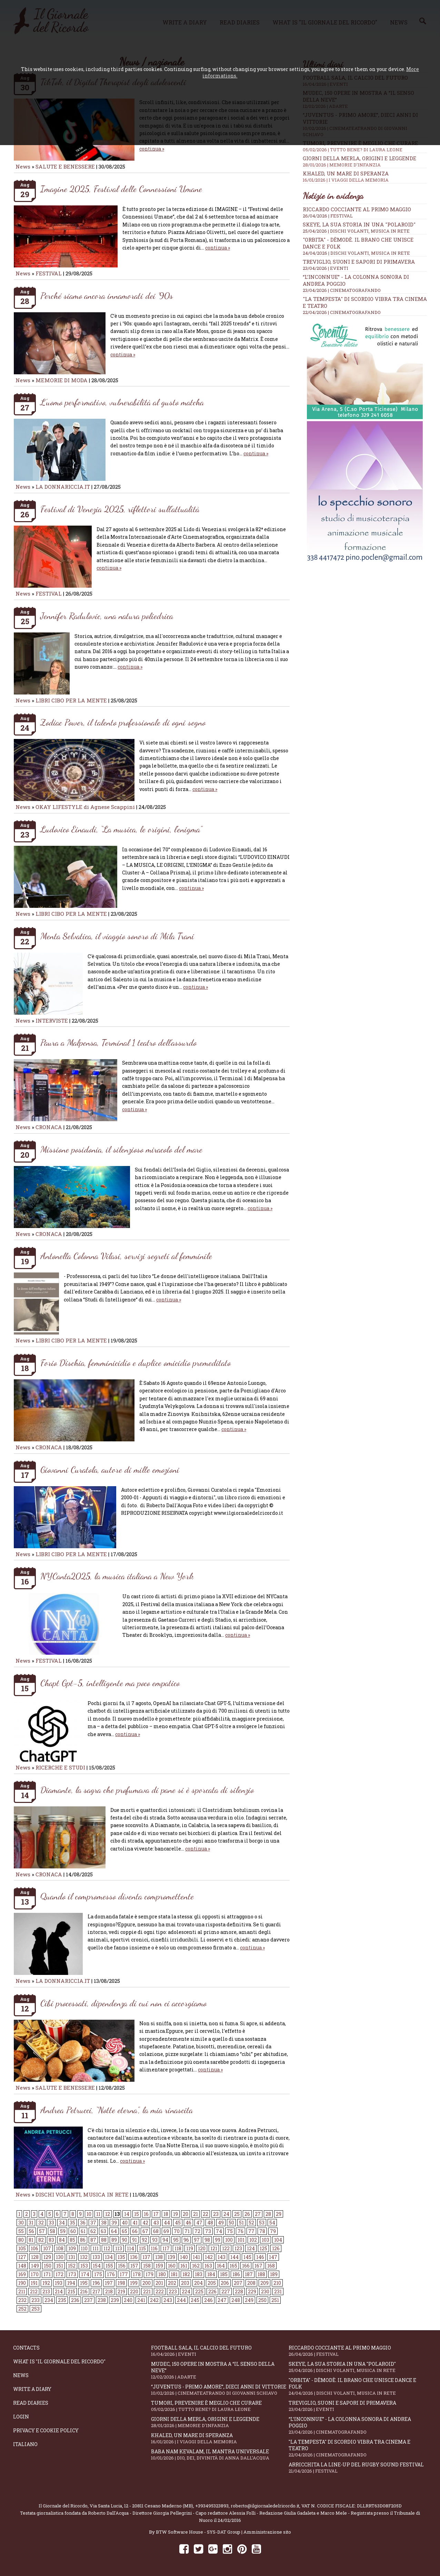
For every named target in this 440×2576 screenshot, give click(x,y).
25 (237, 2214)
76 (240, 2231)
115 (142, 2248)
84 (62, 2240)
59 (63, 2231)
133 (96, 2257)
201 (159, 2283)
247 (222, 2300)
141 (196, 2257)
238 (102, 2300)
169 (22, 2274)
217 (96, 2291)
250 (262, 2300)
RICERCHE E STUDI (60, 1767)
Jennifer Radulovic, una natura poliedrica (106, 615)
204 (198, 2283)
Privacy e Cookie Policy (46, 2430)
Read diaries (30, 2403)
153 (84, 2265)
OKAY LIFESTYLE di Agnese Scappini (85, 806)
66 (135, 2231)
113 (118, 2248)
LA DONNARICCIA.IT (63, 486)
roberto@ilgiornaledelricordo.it (265, 2506)
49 (221, 2222)
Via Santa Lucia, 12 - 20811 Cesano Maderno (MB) (141, 2506)
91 (134, 2240)
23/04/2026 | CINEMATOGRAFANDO (342, 290)
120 (202, 2248)
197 (109, 2283)
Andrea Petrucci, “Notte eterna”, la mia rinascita (116, 2110)
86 (83, 2240)
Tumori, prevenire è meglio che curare (365, 146)
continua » (151, 148)
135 (121, 2257)
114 (130, 2248)
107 (47, 2248)
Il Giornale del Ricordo (63, 2506)
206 (225, 2283)
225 (199, 2291)
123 (238, 2248)
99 (217, 2240)
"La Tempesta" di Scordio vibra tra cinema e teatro (358, 2448)
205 (212, 2283)
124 (251, 2248)
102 (253, 2240)
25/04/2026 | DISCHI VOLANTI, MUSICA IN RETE (356, 231)
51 (241, 2222)
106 (34, 2248)
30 (21, 2222)
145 (247, 2257)
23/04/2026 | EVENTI (325, 268)
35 (72, 2222)
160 (172, 2265)
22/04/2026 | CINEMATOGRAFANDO (342, 312)
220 (134, 2291)
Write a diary (32, 2389)
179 (149, 2274)
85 (72, 2240)
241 (141, 2300)
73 (208, 2231)
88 (104, 2240)
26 (247, 2214)
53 (261, 2222)
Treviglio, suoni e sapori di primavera (359, 261)
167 (258, 2265)
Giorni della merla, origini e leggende (365, 161)
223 (173, 2291)
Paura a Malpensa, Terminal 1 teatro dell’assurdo (118, 1042)
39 (114, 2222)
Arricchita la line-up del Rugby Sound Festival (358, 2467)
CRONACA (49, 1127)
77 (251, 2231)
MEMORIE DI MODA (62, 380)
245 (195, 2300)
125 (263, 2248)
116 (154, 2248)
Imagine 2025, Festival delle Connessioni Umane (121, 188)
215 (71, 2291)
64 (114, 2231)
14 (126, 2214)
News (23, 166)
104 (278, 2240)
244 (181, 2300)
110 (84, 2248)
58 (52, 2231)
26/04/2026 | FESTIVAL (328, 216)
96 (186, 2240)
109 (72, 2248)
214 (59, 2291)
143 (222, 2257)
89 (114, 2240)
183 (198, 2274)
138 (159, 2257)
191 (34, 2283)
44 (167, 2222)
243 (167, 2300)
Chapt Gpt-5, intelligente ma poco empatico (110, 1682)
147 (273, 2257)
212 (34, 2291)
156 (122, 2265)
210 (277, 2283)
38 (104, 2222)
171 (47, 2274)
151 (59, 2265)
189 (274, 2274)
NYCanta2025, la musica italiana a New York (117, 1576)
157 (134, 2265)
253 (35, 2308)
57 (42, 2231)
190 (22, 2283)
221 (147, 2291)
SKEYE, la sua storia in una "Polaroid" (359, 224)
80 (21, 2240)
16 (146, 2214)
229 (252, 2291)
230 (265, 2291)
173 (72, 2274)
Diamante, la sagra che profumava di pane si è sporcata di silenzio (147, 1789)
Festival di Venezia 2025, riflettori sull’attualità (119, 509)
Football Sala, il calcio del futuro (220, 2350)
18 (165, 2214)
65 (124, 2231)
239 (115, 2300)
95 (176, 2240)
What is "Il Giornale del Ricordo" (59, 2361)
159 (159, 2265)
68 (156, 2231)
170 (35, 2274)
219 (121, 2291)
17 (156, 2214)
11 (98, 2214)
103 (265, 2240)
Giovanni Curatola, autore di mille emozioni (109, 1469)
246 (208, 2300)
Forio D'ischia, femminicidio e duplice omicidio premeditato (135, 1362)
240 (128, 2300)
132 (84, 2257)
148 (22, 2265)
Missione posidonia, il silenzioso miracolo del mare (121, 1149)
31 (31, 2222)
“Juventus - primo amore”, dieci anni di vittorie (220, 2389)
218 (109, 2291)
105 (22, 2248)
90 (124, 2240)
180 (162, 2274)
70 (177, 2231)
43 (156, 2222)
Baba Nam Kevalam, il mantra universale (220, 2454)
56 (31, 2231)
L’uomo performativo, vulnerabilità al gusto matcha (122, 402)
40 (125, 2222)
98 (207, 2240)
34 (62, 2222)
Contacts (26, 2347)
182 (186, 2274)
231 (278, 2291)
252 (22, 2308)
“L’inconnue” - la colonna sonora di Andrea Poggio (358, 2425)
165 (233, 2265)
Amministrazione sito (267, 2532)
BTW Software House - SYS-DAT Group (198, 2532)
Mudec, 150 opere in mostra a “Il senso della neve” (220, 2370)
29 (278, 2214)
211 (21, 2291)
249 (249, 2300)
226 (212, 2291)
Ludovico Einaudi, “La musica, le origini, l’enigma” (121, 829)
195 (84, 2283)
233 (35, 2300)
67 (145, 2231)
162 (196, 2265)
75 (230, 2231)
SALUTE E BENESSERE (65, 166)
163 (208, 2265)
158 (147, 2265)
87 (93, 2240)
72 (197, 2231)
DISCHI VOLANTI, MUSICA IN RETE (82, 2194)
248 (235, 2300)
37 (93, 2222)
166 (246, 2265)
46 (188, 2222)
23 (216, 2214)
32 (41, 2222)
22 (205, 2214)
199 (134, 2283)
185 (224, 2274)
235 (62, 2300)
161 (183, 2265)
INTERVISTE (52, 1020)
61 (83, 2231)
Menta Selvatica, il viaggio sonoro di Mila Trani (117, 936)
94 (165, 2240)
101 (241, 2240)
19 (175, 2214)
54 (272, 2222)
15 (136, 2214)
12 (107, 2214)
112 (106, 2248)
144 (234, 2257)
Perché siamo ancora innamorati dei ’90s (106, 295)
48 (210, 2222)
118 (177, 2248)
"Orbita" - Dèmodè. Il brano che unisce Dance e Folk (358, 2386)
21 (195, 2214)
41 (135, 2222)
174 (85, 2274)
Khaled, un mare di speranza (365, 176)
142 (209, 2257)
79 (273, 2231)
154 (97, 2265)
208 (251, 2283)
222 (160, 2291)
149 (35, 2265)
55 (21, 2231)
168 (271, 2265)
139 (171, 2257)
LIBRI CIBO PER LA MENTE (71, 700)
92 (144, 2240)
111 (95, 2248)
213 (46, 2291)
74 (219, 2231)
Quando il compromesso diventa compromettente (117, 1896)
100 (229, 2240)
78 (262, 2231)
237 (88, 2300)
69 (166, 2231)
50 (231, 2222)
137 (146, 2257)
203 (185, 2283)
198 (121, 2283)
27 (258, 2214)
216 (84, 2291)
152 (72, 2265)
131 (71, 2257)
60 (73, 2231)
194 (71, 2283)
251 (275, 2300)
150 (47, 2265)
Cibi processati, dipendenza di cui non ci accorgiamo (123, 2003)
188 (261, 2274)
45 (178, 2222)
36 (83, 2222)
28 (268, 2214)
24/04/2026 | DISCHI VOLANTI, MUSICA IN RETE (356, 253)
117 (166, 2248)
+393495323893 (212, 2506)
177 (124, 2274)
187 (249, 2274)
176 (111, 2274)
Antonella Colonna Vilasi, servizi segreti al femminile (126, 1255)
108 (59, 2248)
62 (93, 2231)
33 (51, 2222)
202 (172, 2283)
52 (251, 2222)
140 (184, 2257)
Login (21, 2416)
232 (22, 2300)
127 (22, 2257)
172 (59, 2274)
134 (109, 2257)
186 (236, 2274)
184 (211, 2274)
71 (187, 2231)
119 (189, 2248)
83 (51, 2240)
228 (239, 2291)
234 (48, 2300)
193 (58, 2283)
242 (154, 2300)
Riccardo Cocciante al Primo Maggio (357, 209)
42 (145, 2222)
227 (225, 2291)
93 (155, 2240)
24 (226, 2214)
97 (197, 2240)
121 (213, 2248)
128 (35, 2257)
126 (276, 2248)
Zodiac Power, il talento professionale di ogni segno (123, 722)
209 (264, 2283)
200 (146, 2283)
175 (98, 2274)
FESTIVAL (49, 273)
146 (260, 2257)
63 (103, 2231)
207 (238, 2283)
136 (134, 2257)
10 (89, 2214)
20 (185, 2214)
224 (186, 2291)
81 (31, 2240)
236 (75, 2300)
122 (226, 2248)
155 (109, 2265)
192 (46, 2283)
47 (199, 2222)
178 (137, 2274)
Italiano (25, 2444)
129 (47, 2257)
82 (41, 2240)
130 (59, 2257)
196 (96, 2283)
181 (174, 2274)
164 (221, 2265)
